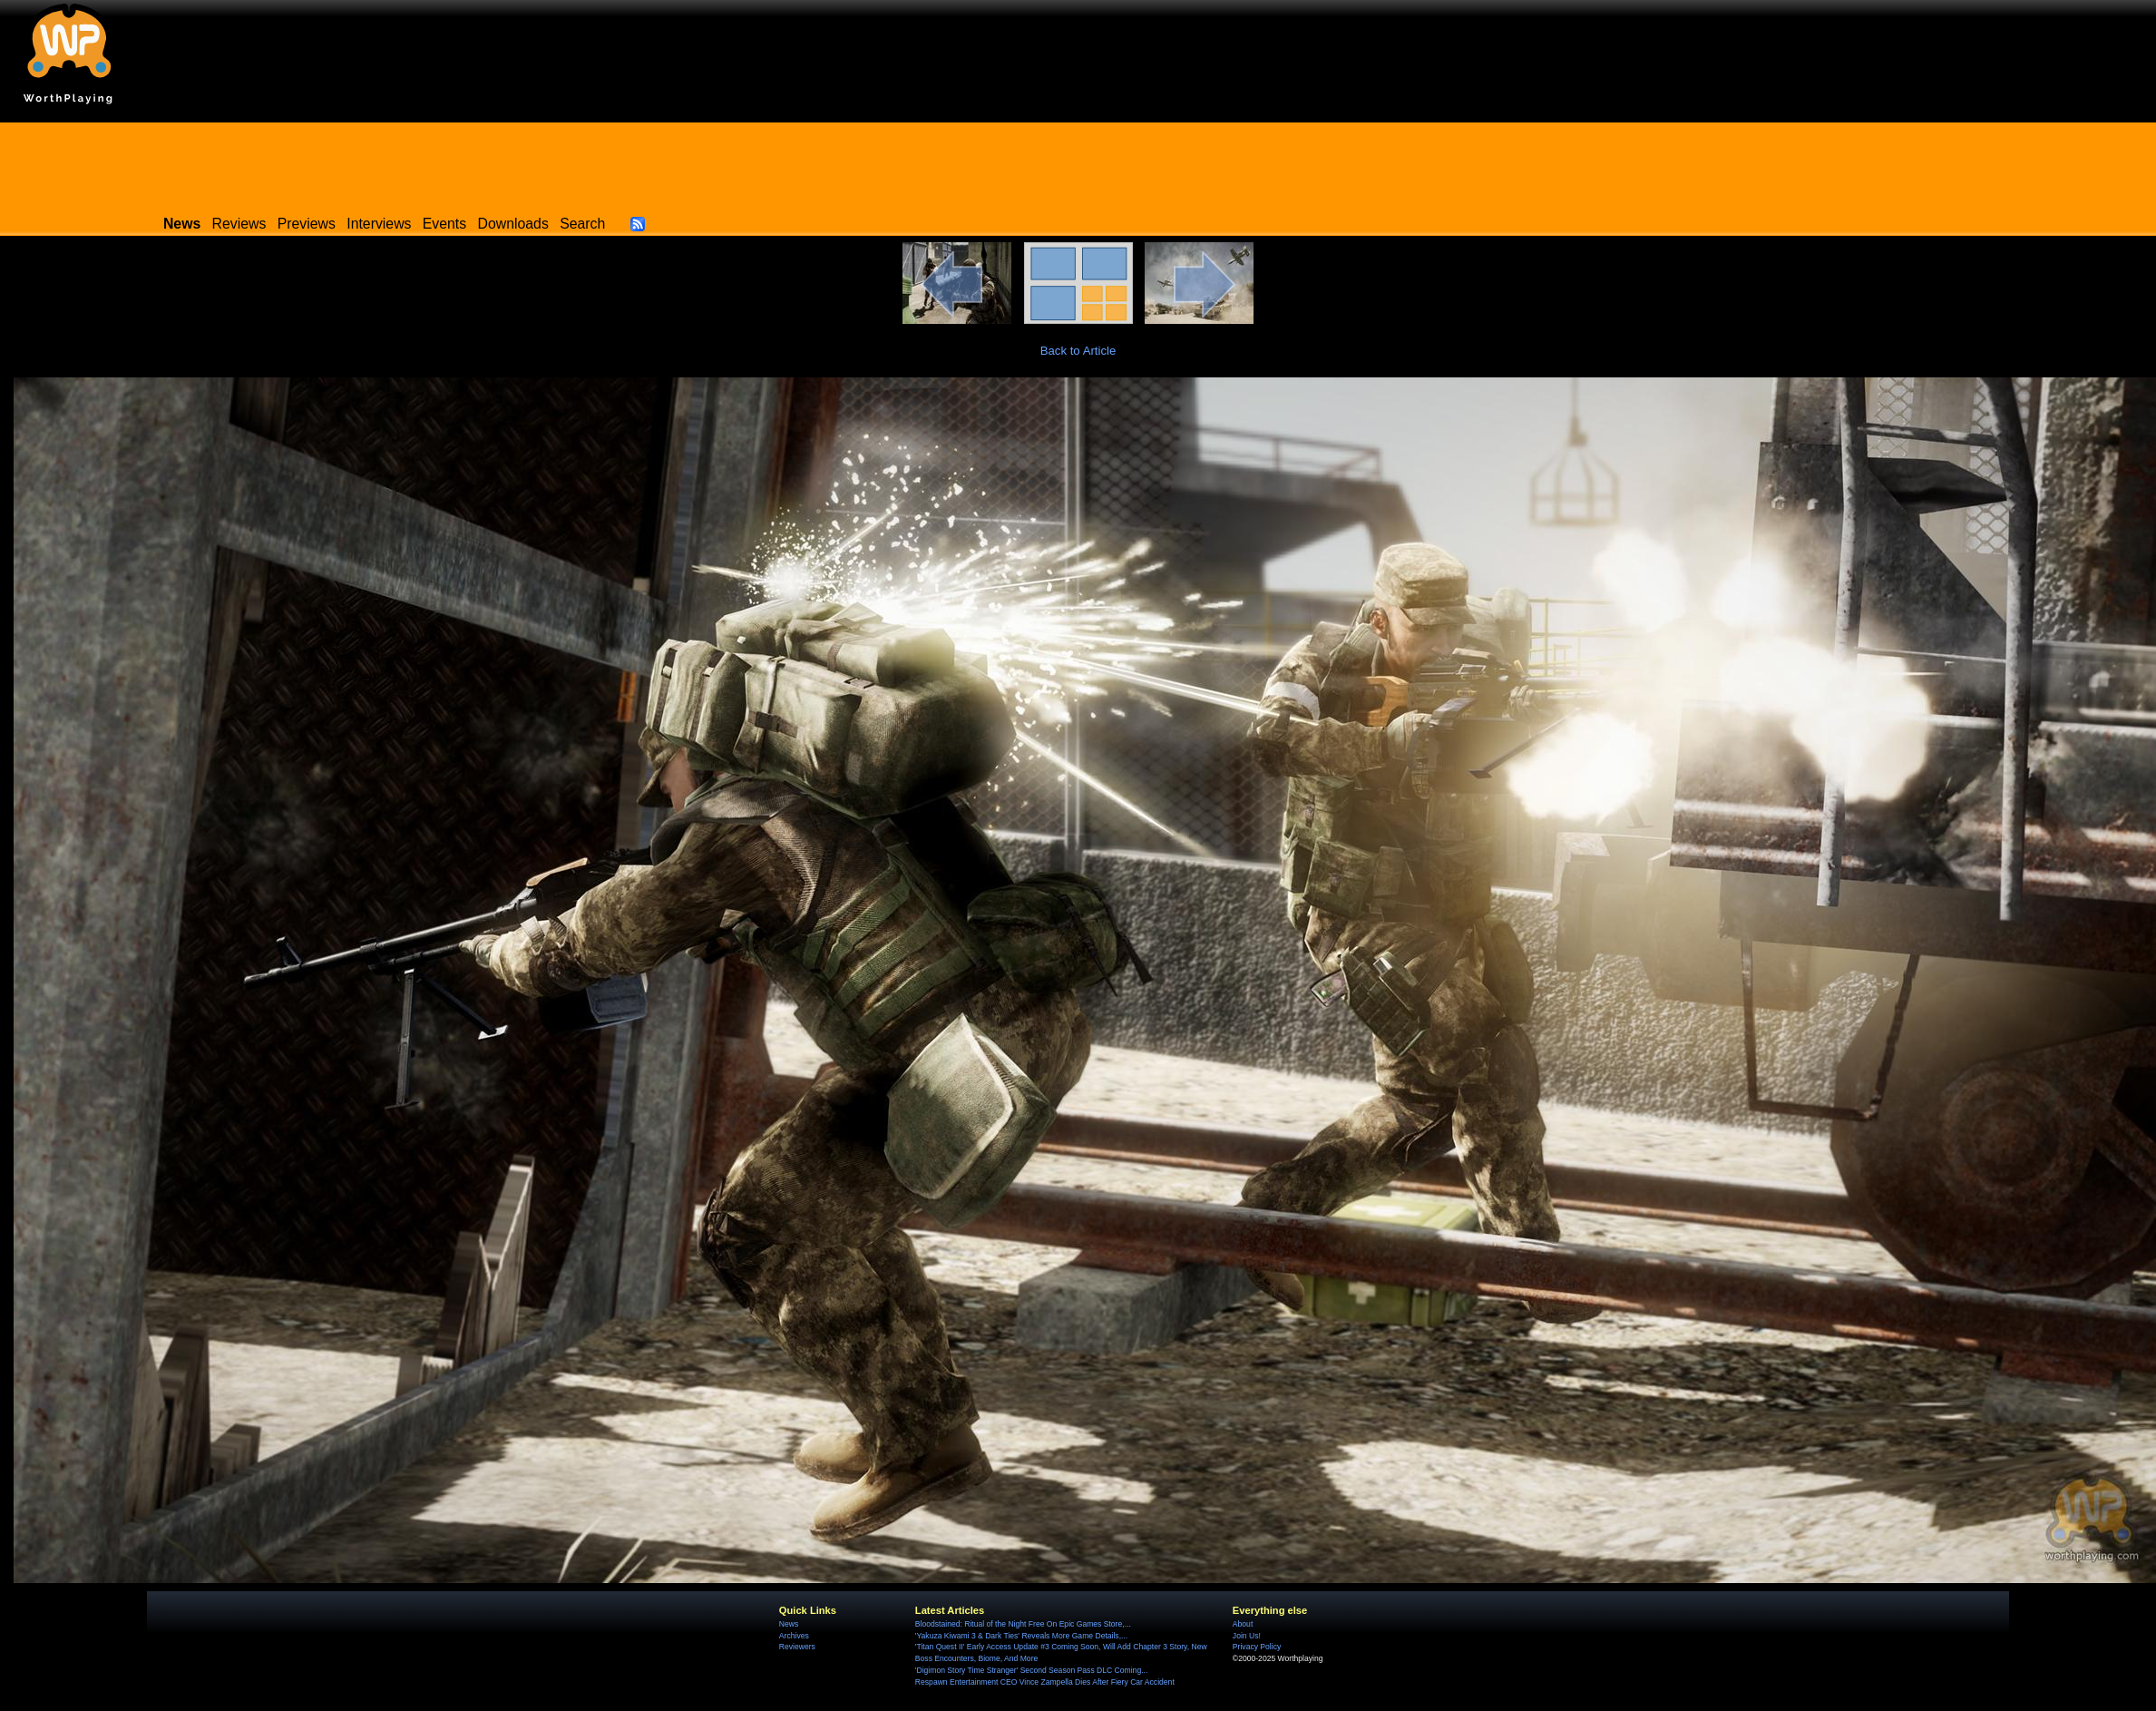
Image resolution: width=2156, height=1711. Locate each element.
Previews (307, 223)
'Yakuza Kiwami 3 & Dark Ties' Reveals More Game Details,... (1021, 1635)
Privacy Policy (1257, 1646)
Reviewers (797, 1646)
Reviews (239, 223)
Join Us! (1247, 1635)
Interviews (378, 223)
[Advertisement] (1078, 163)
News (788, 1623)
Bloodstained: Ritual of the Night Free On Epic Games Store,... (1023, 1623)
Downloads (513, 223)
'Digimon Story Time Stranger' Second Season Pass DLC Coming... (1031, 1670)
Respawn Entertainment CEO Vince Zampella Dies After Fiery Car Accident (1045, 1682)
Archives (794, 1635)
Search (582, 223)
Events (444, 223)
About (1243, 1623)
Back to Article (1078, 350)
